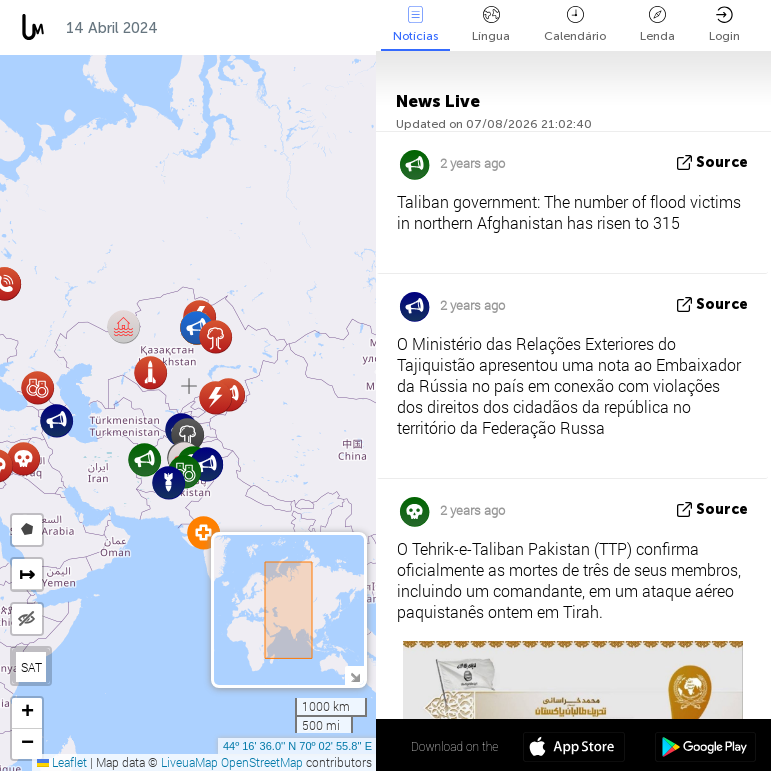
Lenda (657, 24)
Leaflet (62, 762)
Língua (491, 24)
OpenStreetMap (262, 762)
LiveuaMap (189, 762)
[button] (215, 336)
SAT (31, 667)
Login (724, 24)
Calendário (575, 24)
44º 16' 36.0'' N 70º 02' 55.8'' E (297, 746)
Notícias (415, 24)
